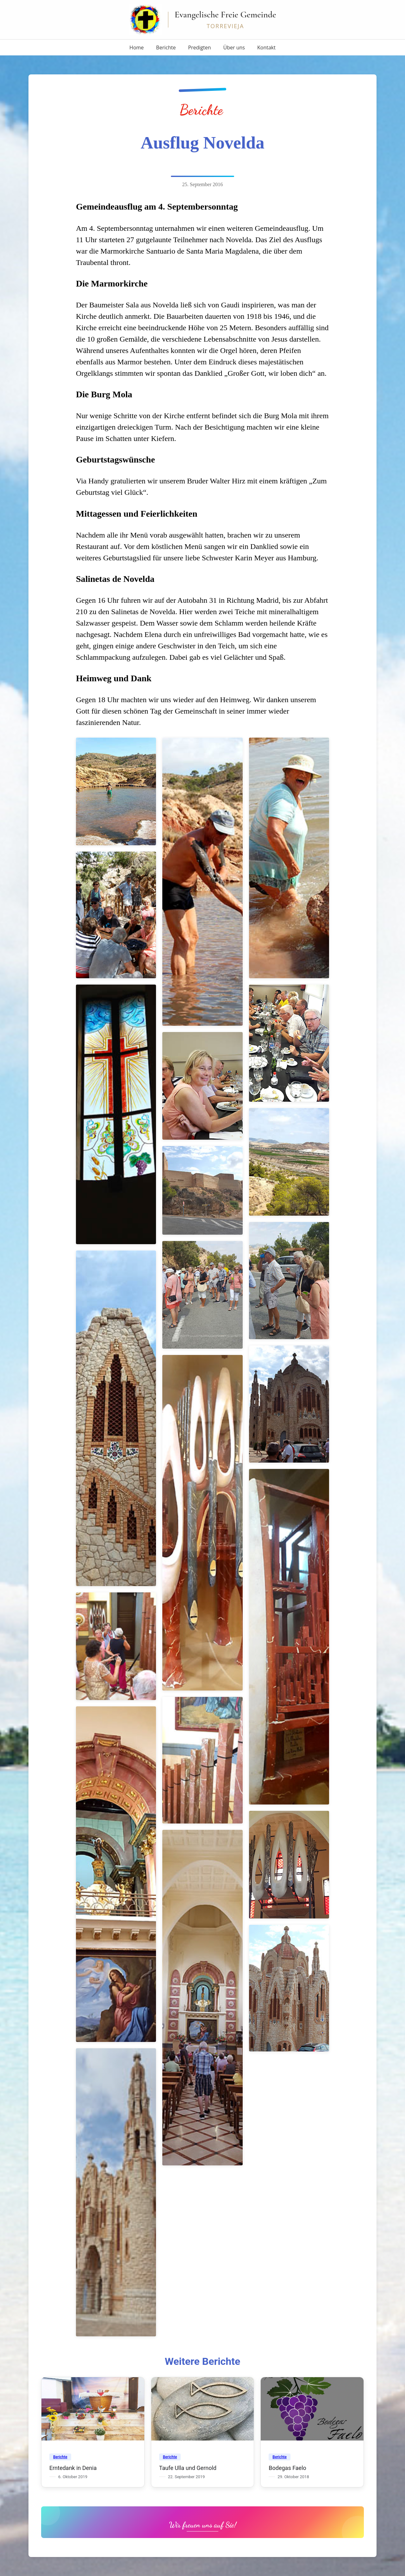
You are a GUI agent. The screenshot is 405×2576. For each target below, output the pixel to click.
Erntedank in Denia (73, 2468)
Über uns (234, 47)
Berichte (166, 47)
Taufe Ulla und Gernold (187, 2468)
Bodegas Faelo (287, 2468)
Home (136, 47)
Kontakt (266, 47)
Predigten (199, 47)
